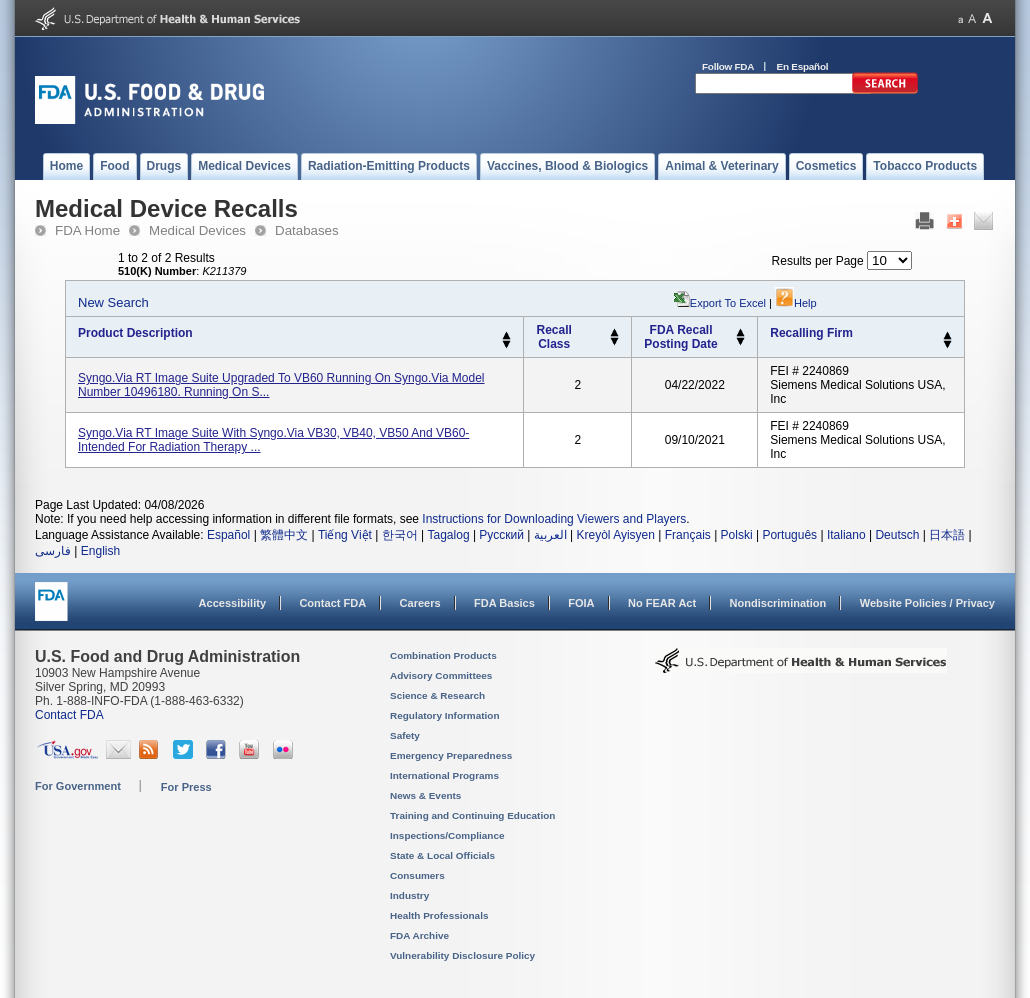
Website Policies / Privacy (927, 603)
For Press (186, 787)
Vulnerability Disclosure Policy (462, 955)
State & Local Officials (442, 855)
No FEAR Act (662, 603)
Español (228, 535)
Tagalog (449, 535)
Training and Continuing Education (472, 815)
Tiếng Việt (345, 535)
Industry (409, 895)
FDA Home (87, 230)
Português (789, 535)
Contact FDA (332, 603)
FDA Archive (419, 935)
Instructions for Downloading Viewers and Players (554, 519)
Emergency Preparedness (451, 755)
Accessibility (232, 603)
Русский (501, 535)
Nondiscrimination (778, 603)
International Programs (444, 775)
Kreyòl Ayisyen (615, 535)
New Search (113, 302)
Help (796, 303)
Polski (737, 535)
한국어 (400, 535)
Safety (405, 735)
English (100, 551)
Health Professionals (439, 915)
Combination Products (443, 655)
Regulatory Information (445, 715)
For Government (78, 786)
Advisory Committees (441, 675)
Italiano (846, 535)
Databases (307, 230)
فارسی (53, 551)
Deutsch (897, 535)
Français (688, 535)
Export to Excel (728, 303)
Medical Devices (197, 230)
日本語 (947, 535)
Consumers (417, 875)
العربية (550, 535)
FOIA (581, 603)
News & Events (425, 795)
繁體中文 (284, 535)
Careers (420, 603)
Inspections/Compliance (447, 835)
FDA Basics (504, 603)
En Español (803, 66)
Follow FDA (728, 66)
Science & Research (437, 695)
